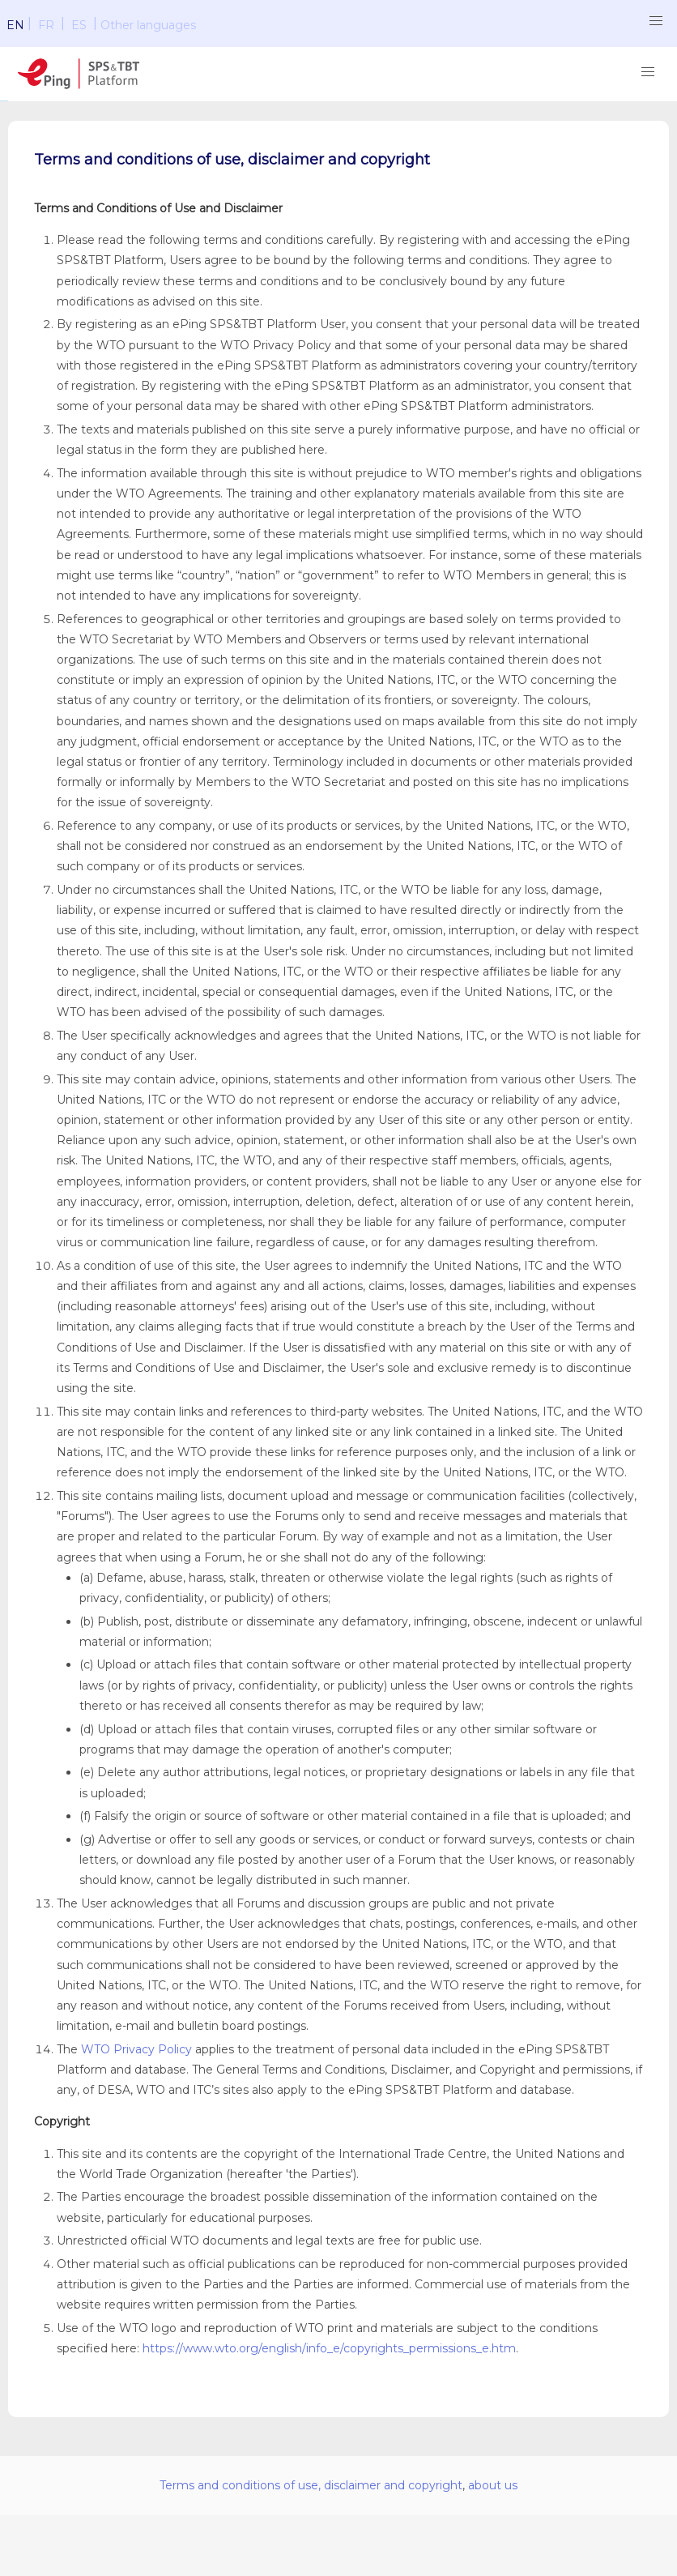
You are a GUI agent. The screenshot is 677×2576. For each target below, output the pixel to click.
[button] (656, 21)
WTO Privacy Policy (136, 2049)
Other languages (148, 25)
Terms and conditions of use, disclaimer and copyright (311, 2485)
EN (15, 25)
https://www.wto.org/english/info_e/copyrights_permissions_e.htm (329, 2348)
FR (46, 25)
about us (492, 2485)
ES (79, 25)
